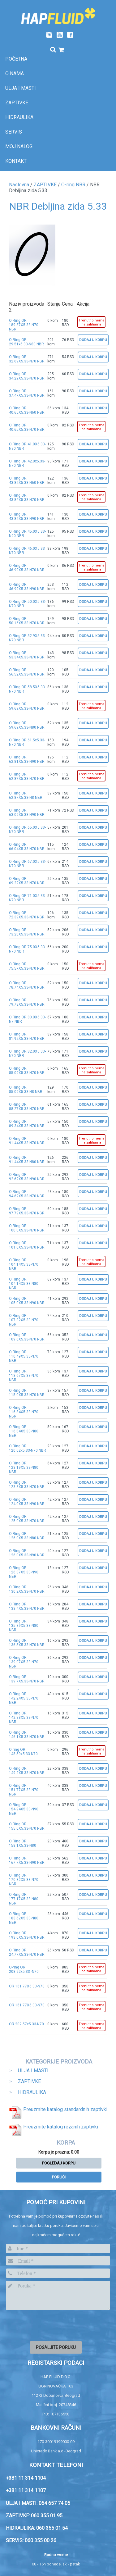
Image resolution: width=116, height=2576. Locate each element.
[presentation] (53, 2325)
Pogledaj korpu (58, 2163)
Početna (16, 59)
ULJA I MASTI (33, 2070)
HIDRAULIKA (32, 2092)
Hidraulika (19, 117)
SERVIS (13, 132)
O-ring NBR (73, 185)
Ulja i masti (20, 88)
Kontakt (16, 161)
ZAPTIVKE (45, 185)
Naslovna (19, 185)
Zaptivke (16, 103)
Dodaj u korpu (93, 340)
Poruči (59, 2177)
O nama (14, 73)
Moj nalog (18, 146)
